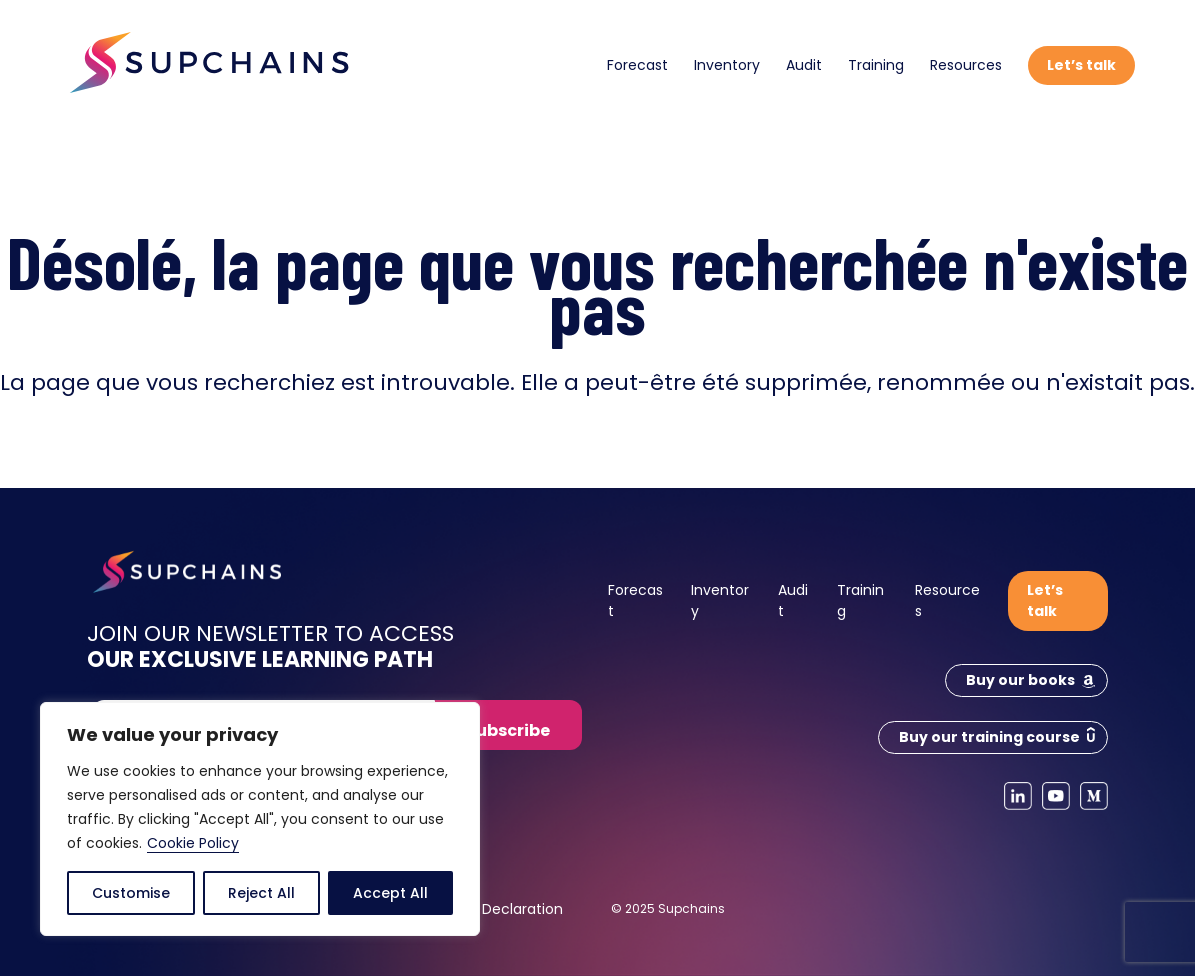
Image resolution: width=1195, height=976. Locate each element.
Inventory (727, 65)
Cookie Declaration (496, 909)
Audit (804, 65)
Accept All (390, 893)
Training (876, 65)
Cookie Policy (193, 843)
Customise (131, 893)
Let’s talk (1081, 65)
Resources (966, 65)
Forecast (637, 65)
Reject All (261, 893)
